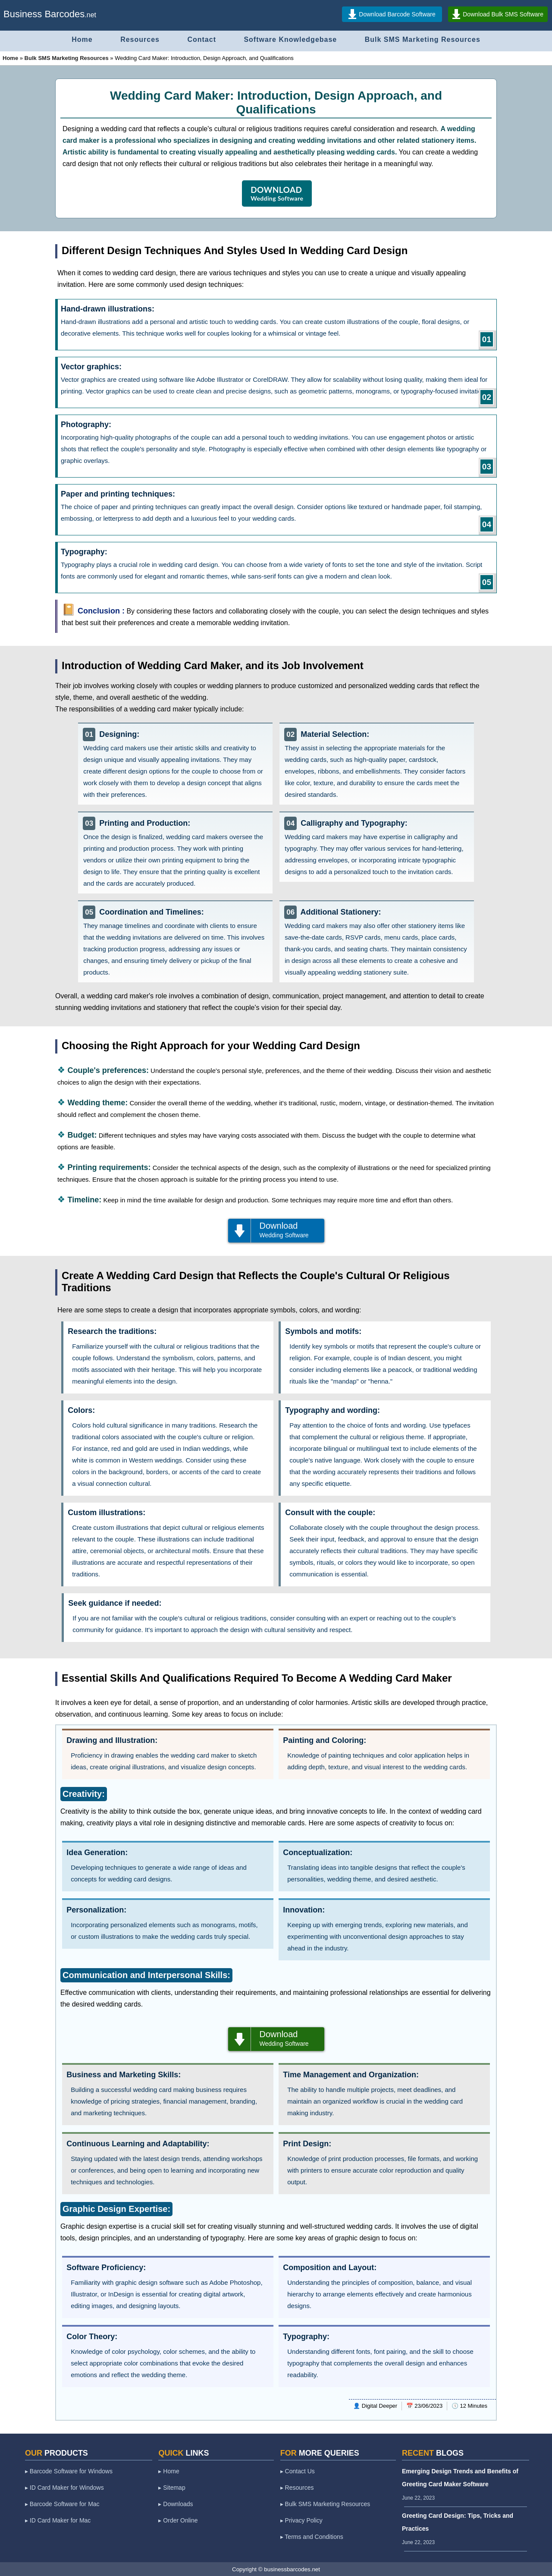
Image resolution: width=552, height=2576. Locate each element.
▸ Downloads (175, 2504)
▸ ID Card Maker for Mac (58, 2520)
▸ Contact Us (297, 2471)
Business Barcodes (44, 14)
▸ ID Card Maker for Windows (64, 2487)
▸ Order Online (178, 2520)
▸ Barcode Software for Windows (69, 2471)
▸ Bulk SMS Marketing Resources (325, 2504)
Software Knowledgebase (290, 39)
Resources (140, 39)
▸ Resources (297, 2487)
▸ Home (168, 2471)
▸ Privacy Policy (301, 2520)
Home (82, 39)
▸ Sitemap (171, 2487)
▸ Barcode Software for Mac (62, 2504)
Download (276, 1230)
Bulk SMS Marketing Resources (422, 39)
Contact (201, 39)
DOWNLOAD (277, 193)
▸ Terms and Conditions (311, 2536)
